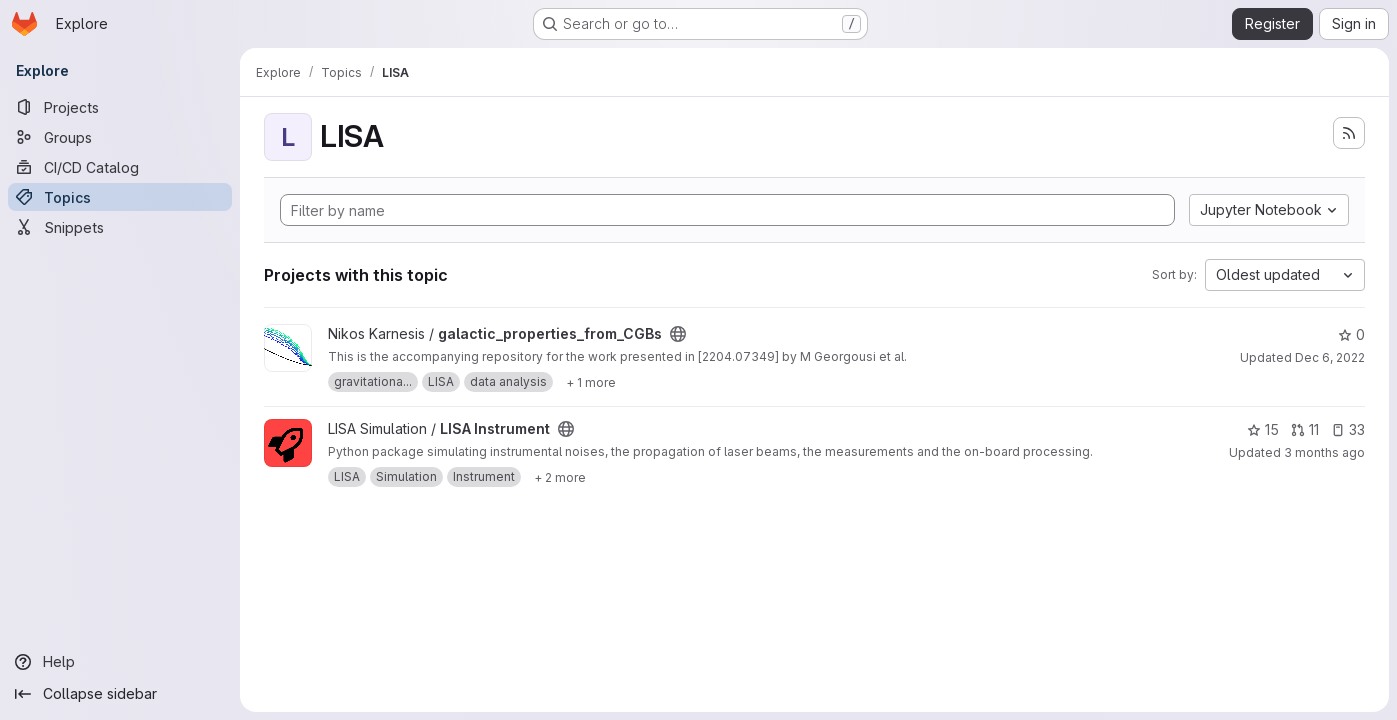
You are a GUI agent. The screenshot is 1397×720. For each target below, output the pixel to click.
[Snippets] (120, 227)
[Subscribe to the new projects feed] (1349, 133)
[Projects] (120, 107)
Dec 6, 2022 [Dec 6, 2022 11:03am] (1330, 357)
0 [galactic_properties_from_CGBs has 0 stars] (1351, 334)
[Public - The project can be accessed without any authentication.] (678, 334)
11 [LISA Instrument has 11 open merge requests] (1305, 429)
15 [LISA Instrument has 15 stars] (1263, 429)
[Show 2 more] (560, 477)
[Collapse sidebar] (120, 694)
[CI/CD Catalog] (120, 167)
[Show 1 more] (591, 382)
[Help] (120, 662)
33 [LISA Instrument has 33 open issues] (1348, 429)
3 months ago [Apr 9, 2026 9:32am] (1324, 452)
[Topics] (120, 197)
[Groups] (120, 137)
